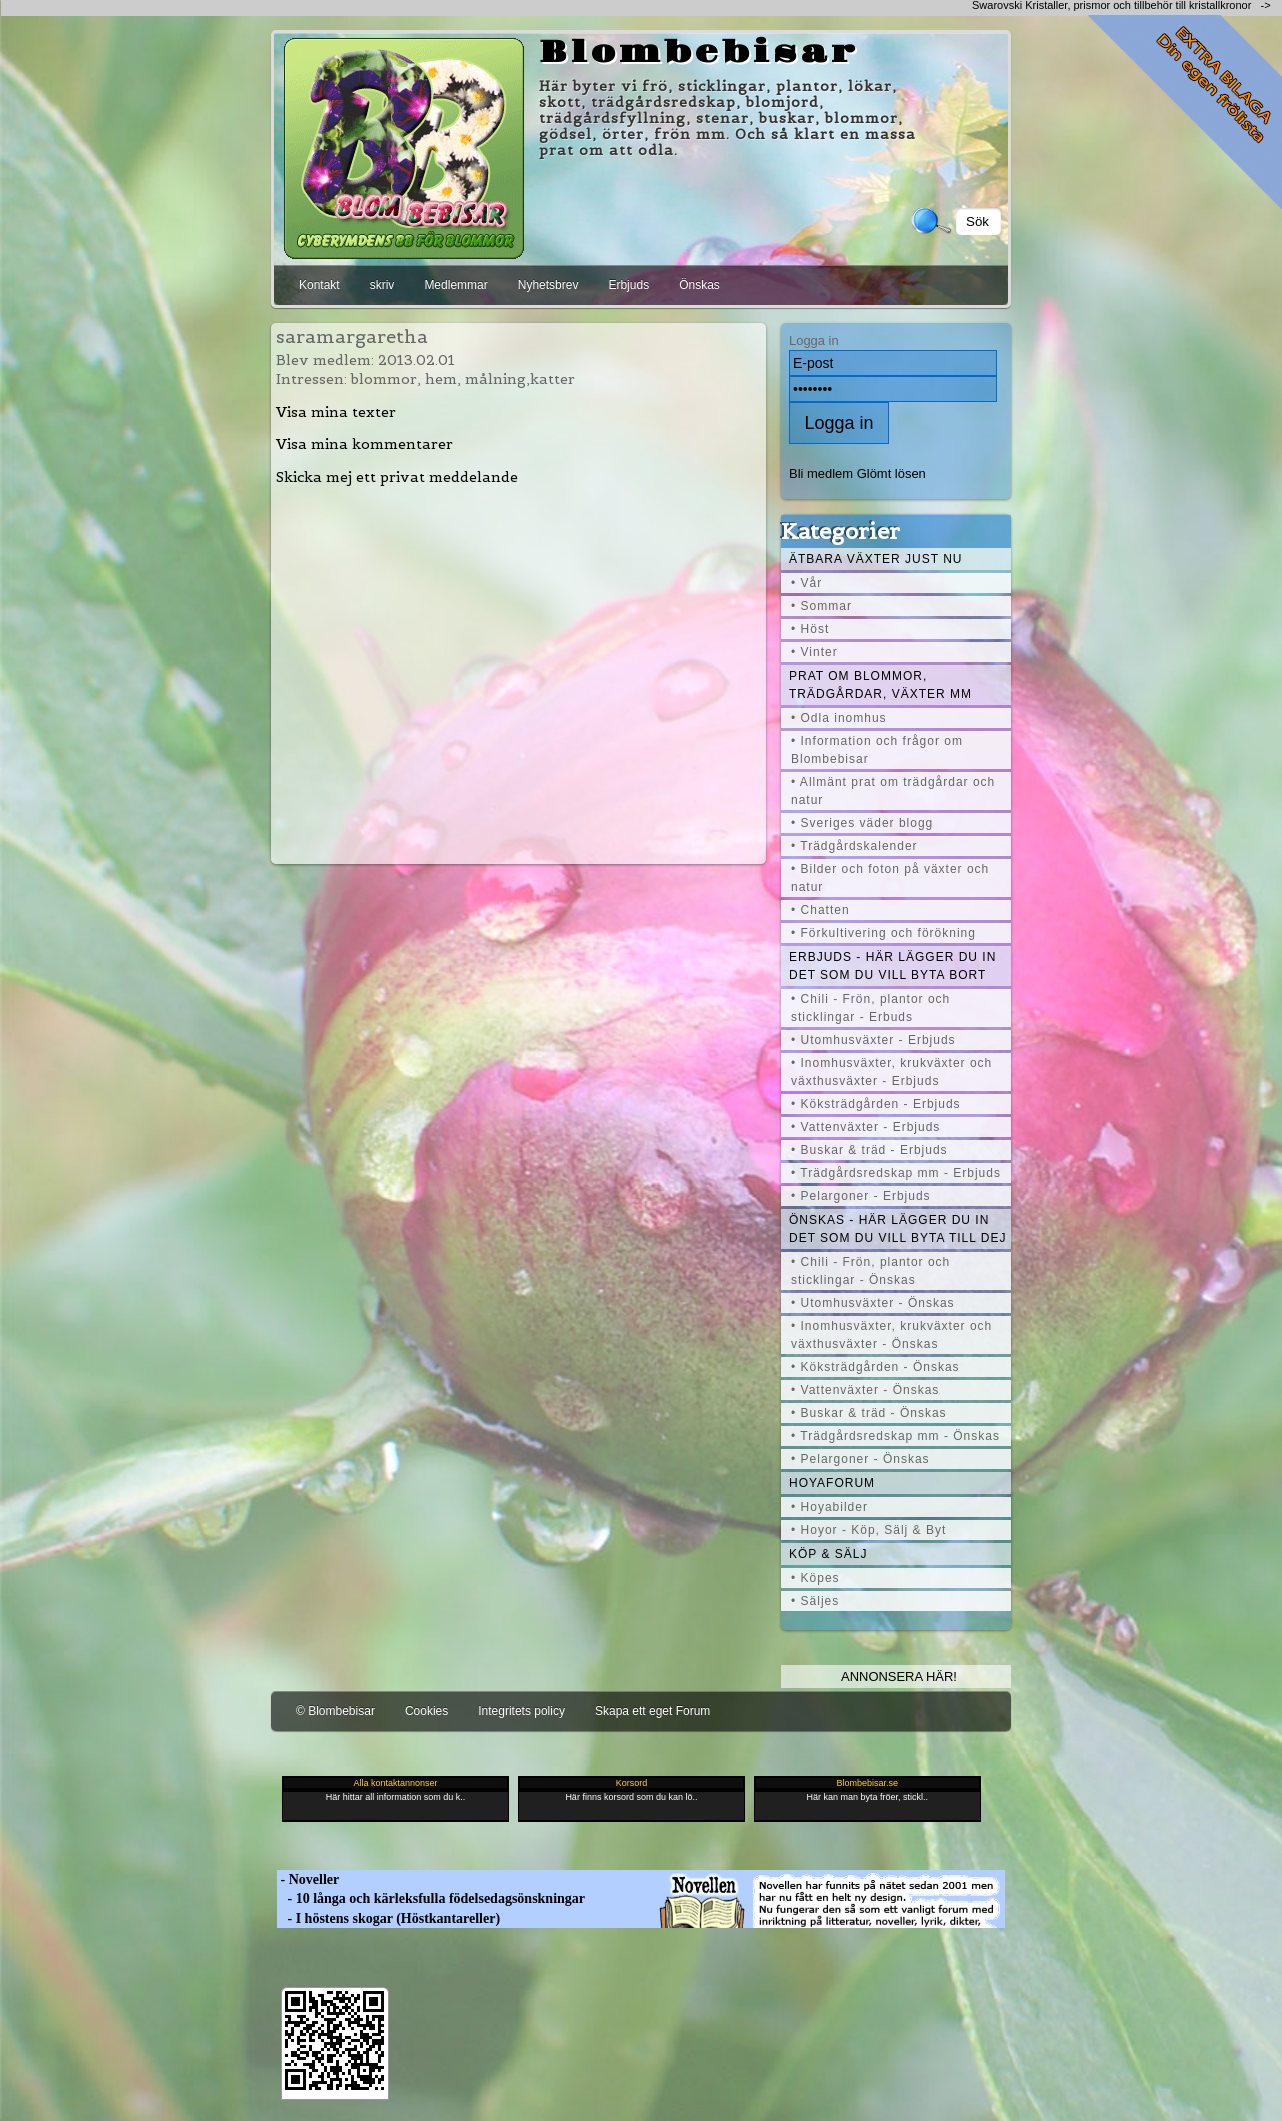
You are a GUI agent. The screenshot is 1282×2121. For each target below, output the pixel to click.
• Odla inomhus (839, 718)
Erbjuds (628, 285)
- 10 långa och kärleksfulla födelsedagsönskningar (431, 1898)
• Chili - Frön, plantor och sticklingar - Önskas (870, 1271)
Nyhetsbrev (548, 285)
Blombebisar (699, 53)
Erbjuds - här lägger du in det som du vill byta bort (892, 966)
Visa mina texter (336, 412)
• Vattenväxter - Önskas (865, 1390)
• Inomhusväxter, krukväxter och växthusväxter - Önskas (891, 1335)
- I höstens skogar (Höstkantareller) (388, 1918)
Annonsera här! (899, 1676)
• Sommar (821, 606)
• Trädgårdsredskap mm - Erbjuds (896, 1173)
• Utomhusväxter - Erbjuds (873, 1040)
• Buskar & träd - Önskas (869, 1413)
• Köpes (815, 1578)
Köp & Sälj (828, 1554)
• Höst (810, 629)
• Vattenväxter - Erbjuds (865, 1127)
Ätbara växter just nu (875, 559)
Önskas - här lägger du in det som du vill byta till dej (898, 1229)
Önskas (699, 285)
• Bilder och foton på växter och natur (890, 878)
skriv (382, 285)
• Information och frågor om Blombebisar (877, 750)
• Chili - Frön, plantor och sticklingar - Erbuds (870, 1008)
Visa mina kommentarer (364, 444)
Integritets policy (521, 1711)
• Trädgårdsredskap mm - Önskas (895, 1436)
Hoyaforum (832, 1483)
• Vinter (814, 652)
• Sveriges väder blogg (862, 823)
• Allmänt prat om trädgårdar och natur (893, 791)
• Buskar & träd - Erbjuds (869, 1150)
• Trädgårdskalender (854, 846)
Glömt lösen (891, 473)
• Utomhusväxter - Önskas (873, 1303)
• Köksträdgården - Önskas (875, 1367)
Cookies (426, 1711)
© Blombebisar (335, 1711)
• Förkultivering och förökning (883, 933)
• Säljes (815, 1601)
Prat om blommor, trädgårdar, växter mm (880, 685)
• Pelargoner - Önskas (860, 1459)
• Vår (806, 583)
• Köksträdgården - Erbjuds (876, 1104)
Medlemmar (455, 285)
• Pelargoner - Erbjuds (861, 1196)
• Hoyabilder (829, 1507)
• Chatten (820, 910)
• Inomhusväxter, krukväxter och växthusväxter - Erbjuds (891, 1072)
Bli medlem (821, 473)
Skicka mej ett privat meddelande (397, 477)
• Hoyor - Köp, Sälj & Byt (868, 1530)
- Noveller (308, 1879)
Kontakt (319, 285)
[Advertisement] (519, 674)
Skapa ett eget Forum (652, 1711)
